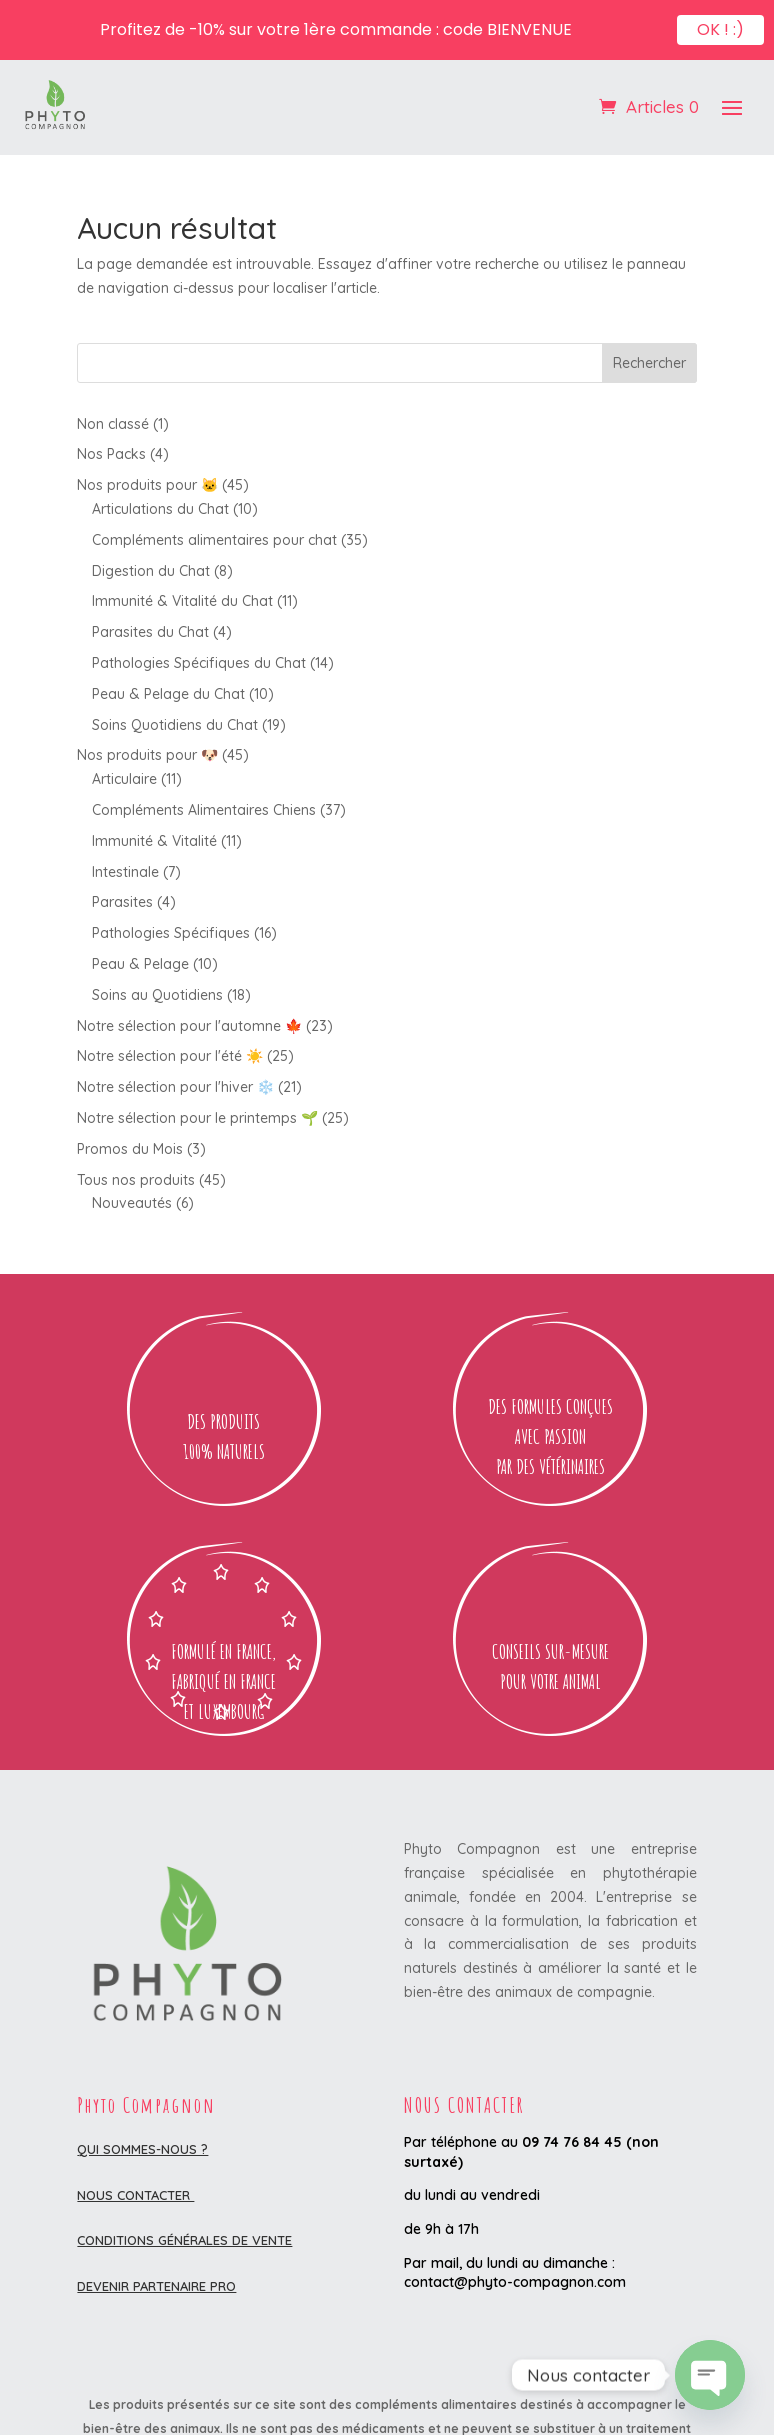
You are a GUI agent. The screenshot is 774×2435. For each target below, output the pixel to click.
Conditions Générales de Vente (184, 2240)
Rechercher (649, 363)
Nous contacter (135, 2195)
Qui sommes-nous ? (142, 2149)
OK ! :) (720, 24)
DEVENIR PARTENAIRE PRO (156, 2286)
